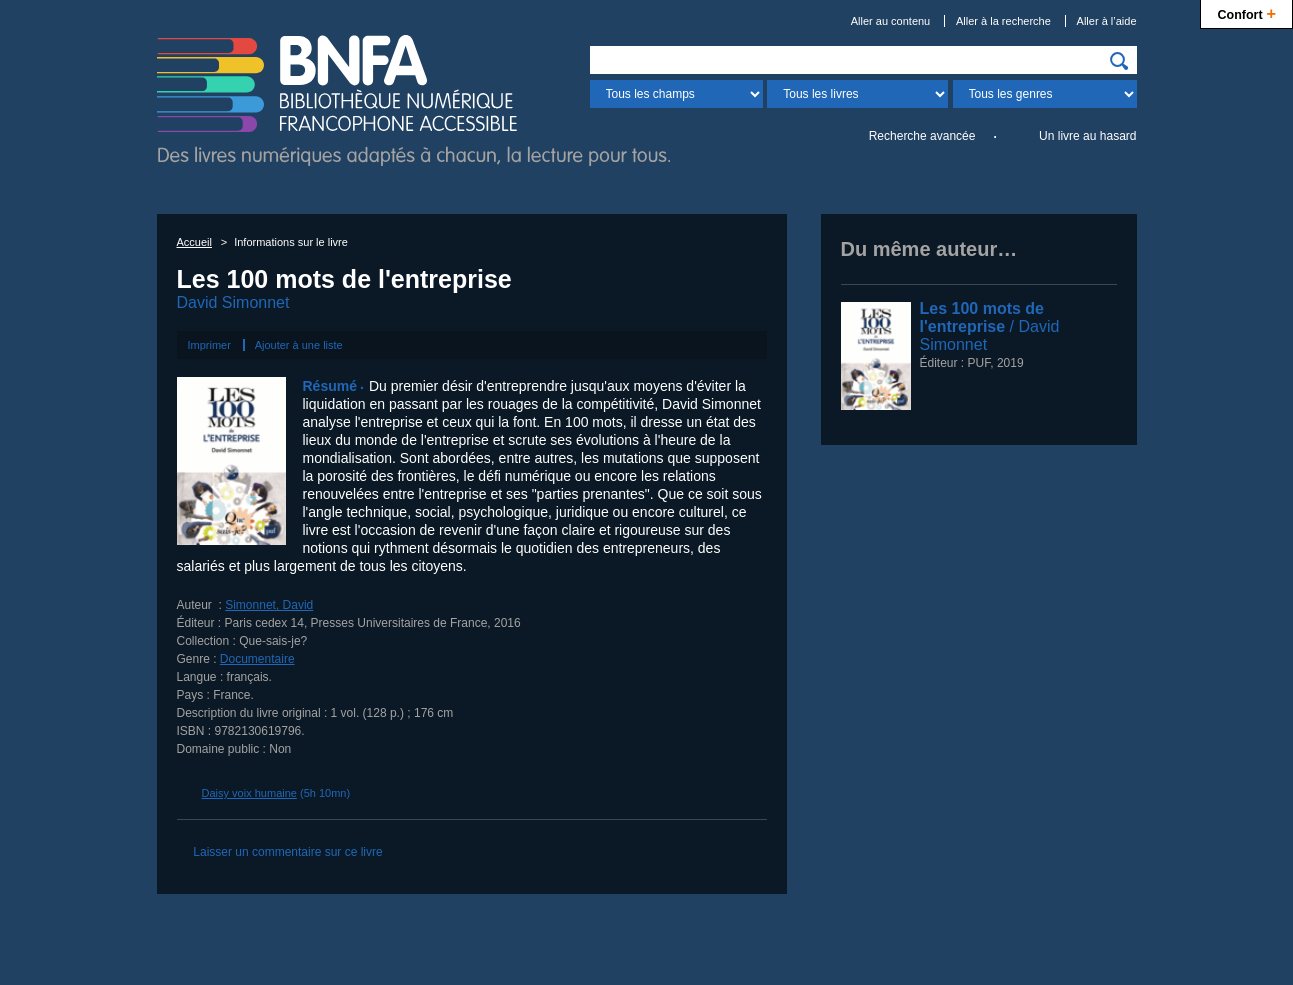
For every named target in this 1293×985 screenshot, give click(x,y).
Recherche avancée (922, 136)
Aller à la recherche (1003, 21)
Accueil (194, 242)
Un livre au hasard (1087, 136)
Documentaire (257, 659)
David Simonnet (233, 302)
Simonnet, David (269, 605)
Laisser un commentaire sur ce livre (287, 852)
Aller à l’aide (1107, 21)
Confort (1246, 12)
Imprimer (209, 345)
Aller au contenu (891, 21)
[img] (1119, 61)
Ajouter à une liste (299, 345)
